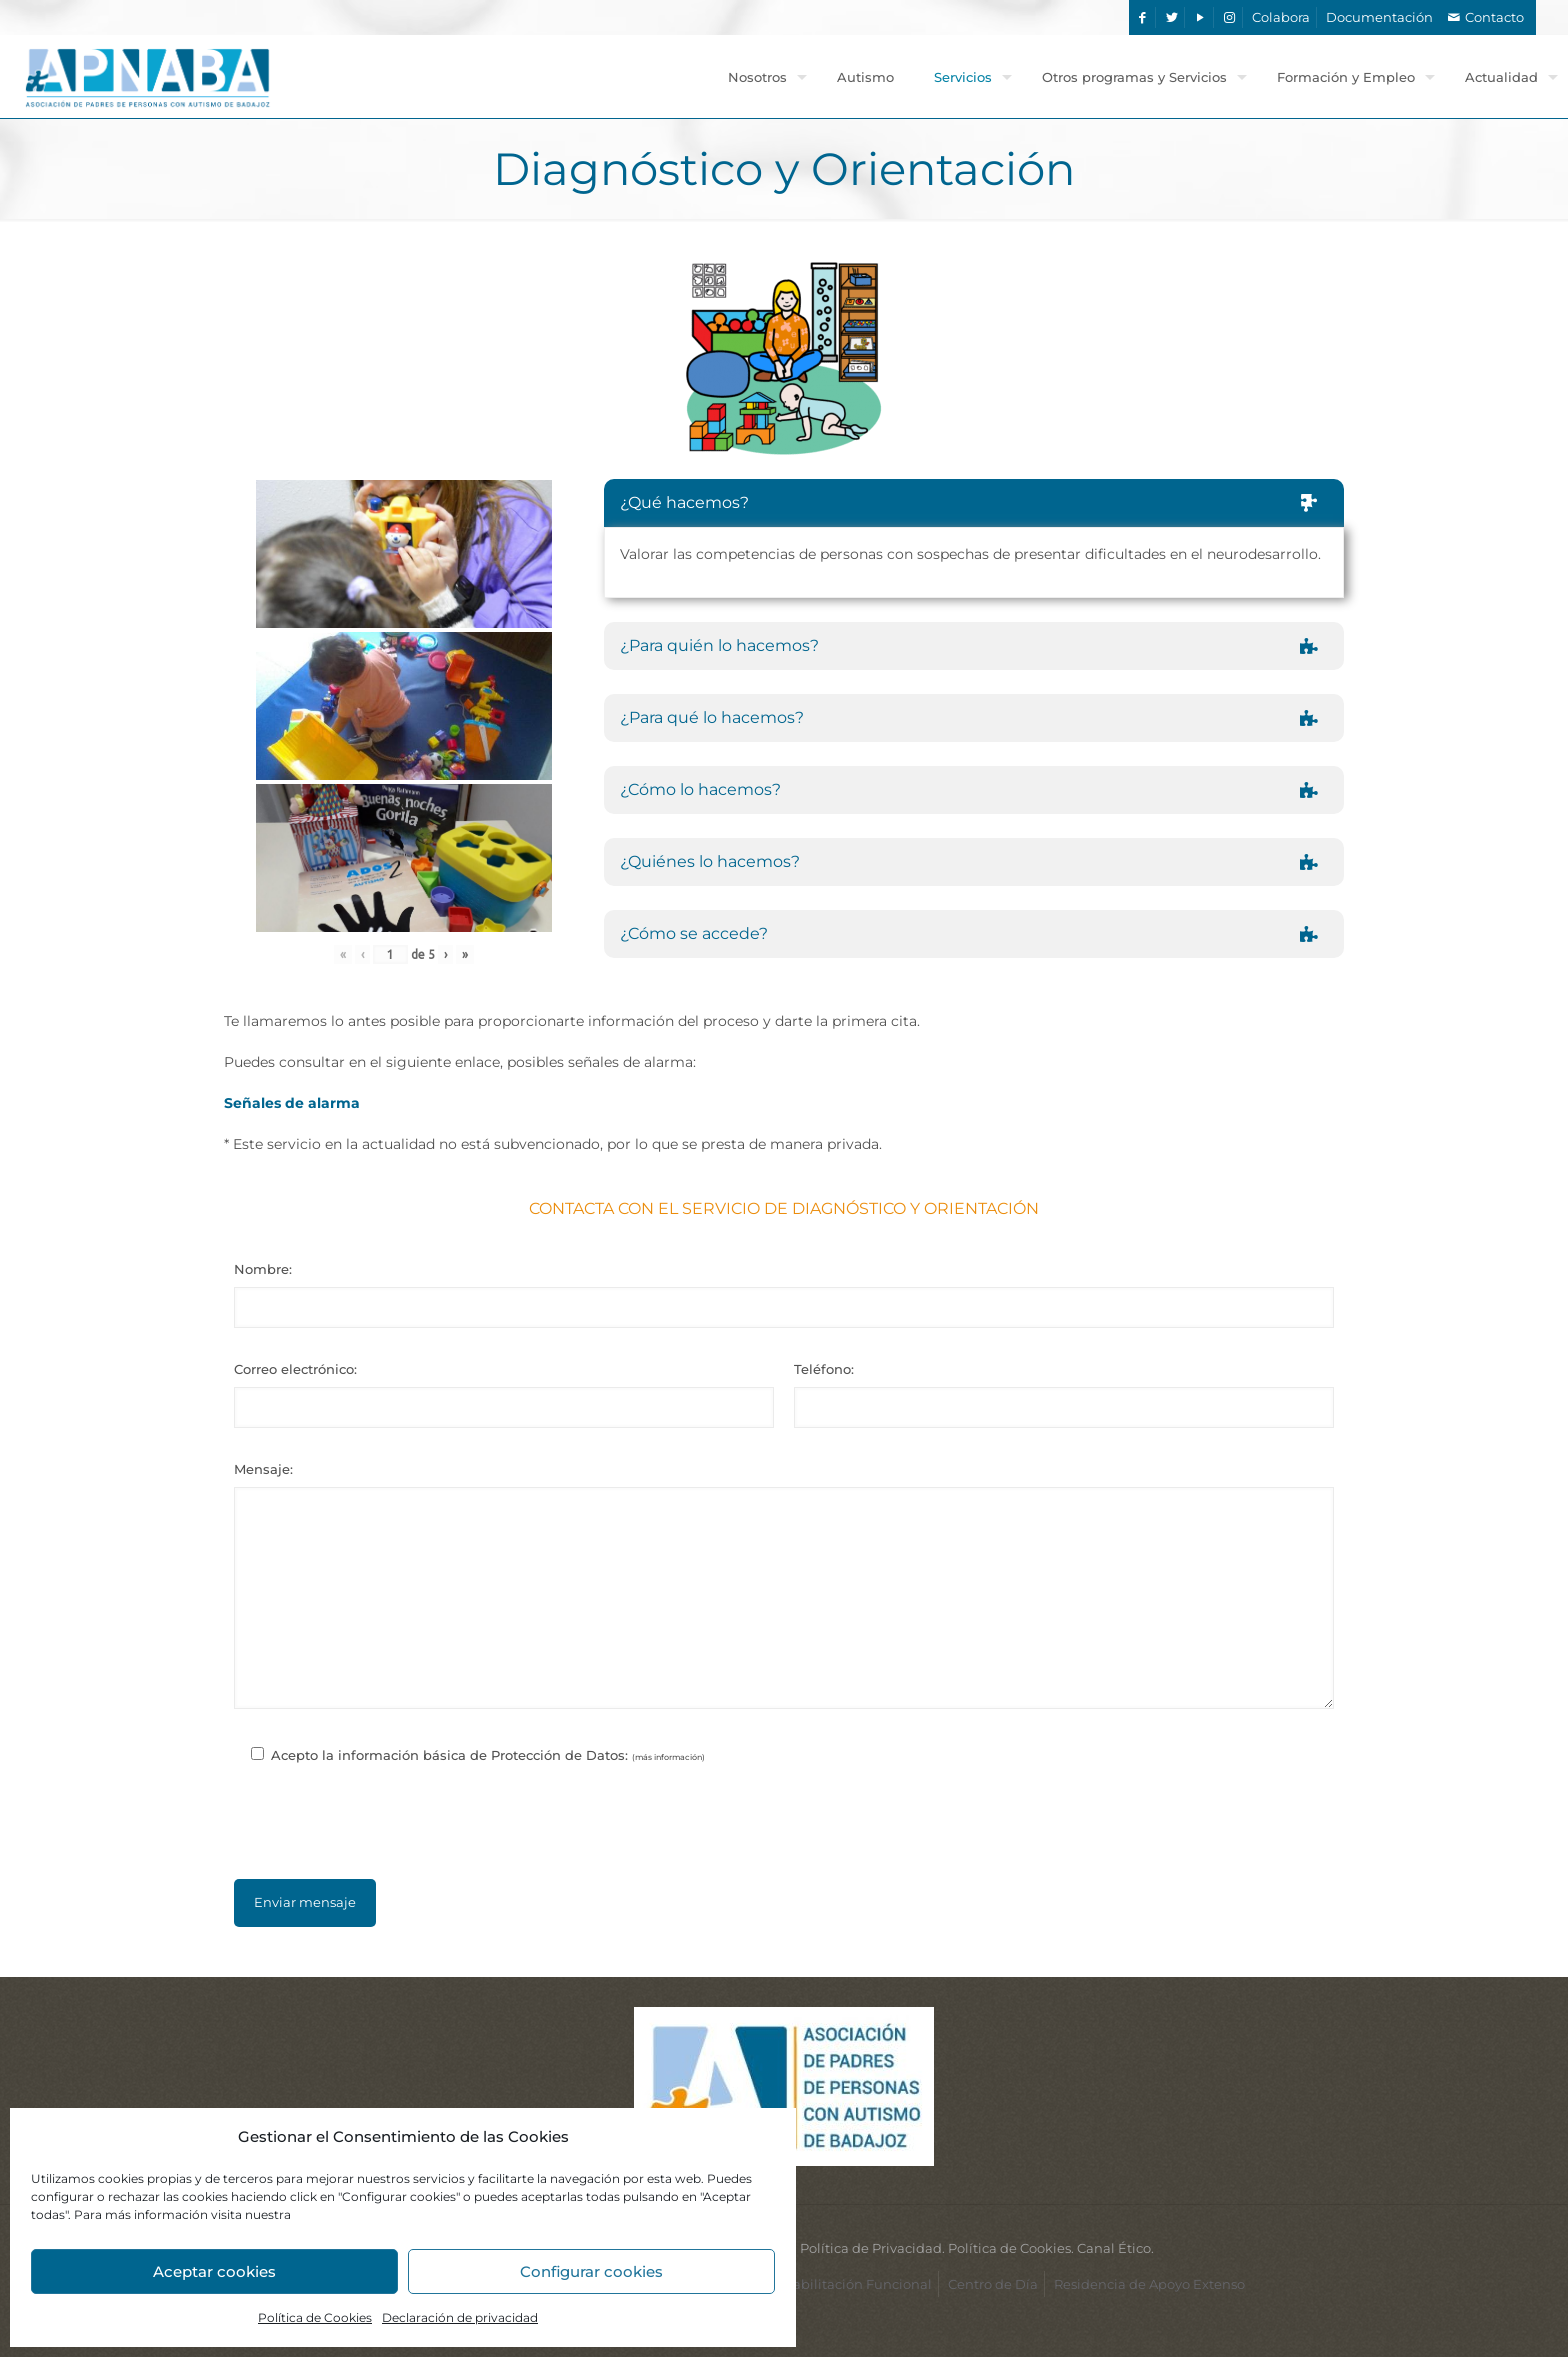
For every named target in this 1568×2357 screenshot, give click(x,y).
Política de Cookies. (1011, 2248)
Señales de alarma (292, 1103)
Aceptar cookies (214, 2271)
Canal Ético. (1115, 2248)
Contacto (1494, 17)
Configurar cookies (591, 2271)
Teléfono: (824, 1369)
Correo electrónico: (295, 1369)
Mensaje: (263, 1469)
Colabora (1281, 17)
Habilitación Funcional (857, 2284)
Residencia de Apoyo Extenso (1149, 2284)
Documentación (1379, 17)
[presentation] (784, 1832)
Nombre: (263, 1269)
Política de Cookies (315, 2317)
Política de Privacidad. (872, 2248)
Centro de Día (993, 2284)
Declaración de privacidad (460, 2317)
